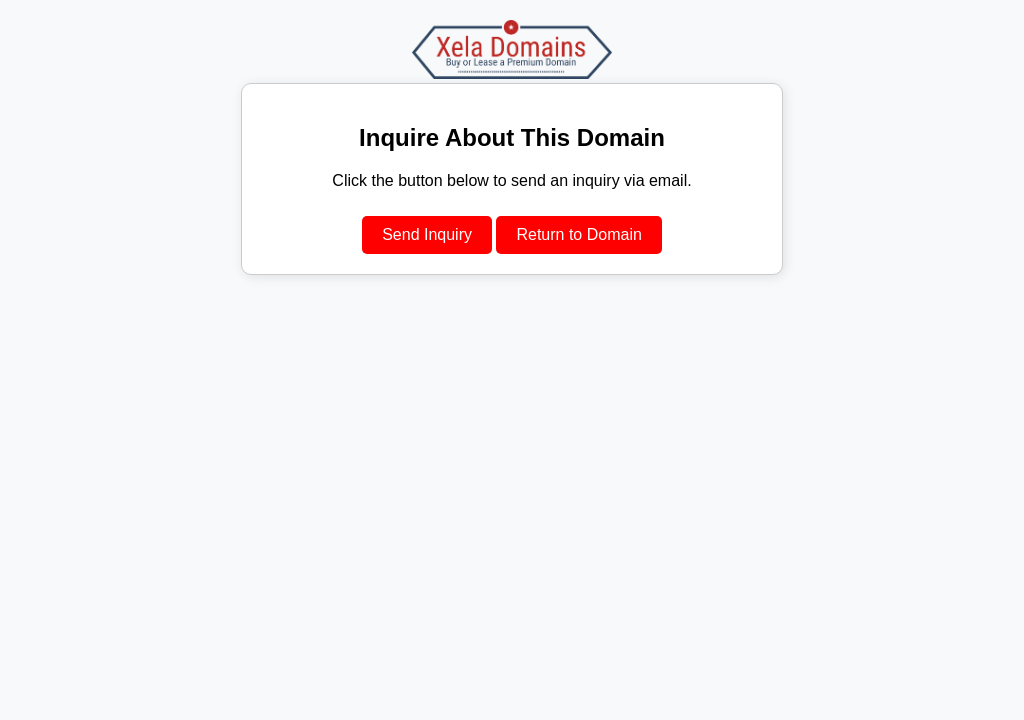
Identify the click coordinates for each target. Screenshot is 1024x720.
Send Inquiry (427, 234)
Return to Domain (578, 234)
